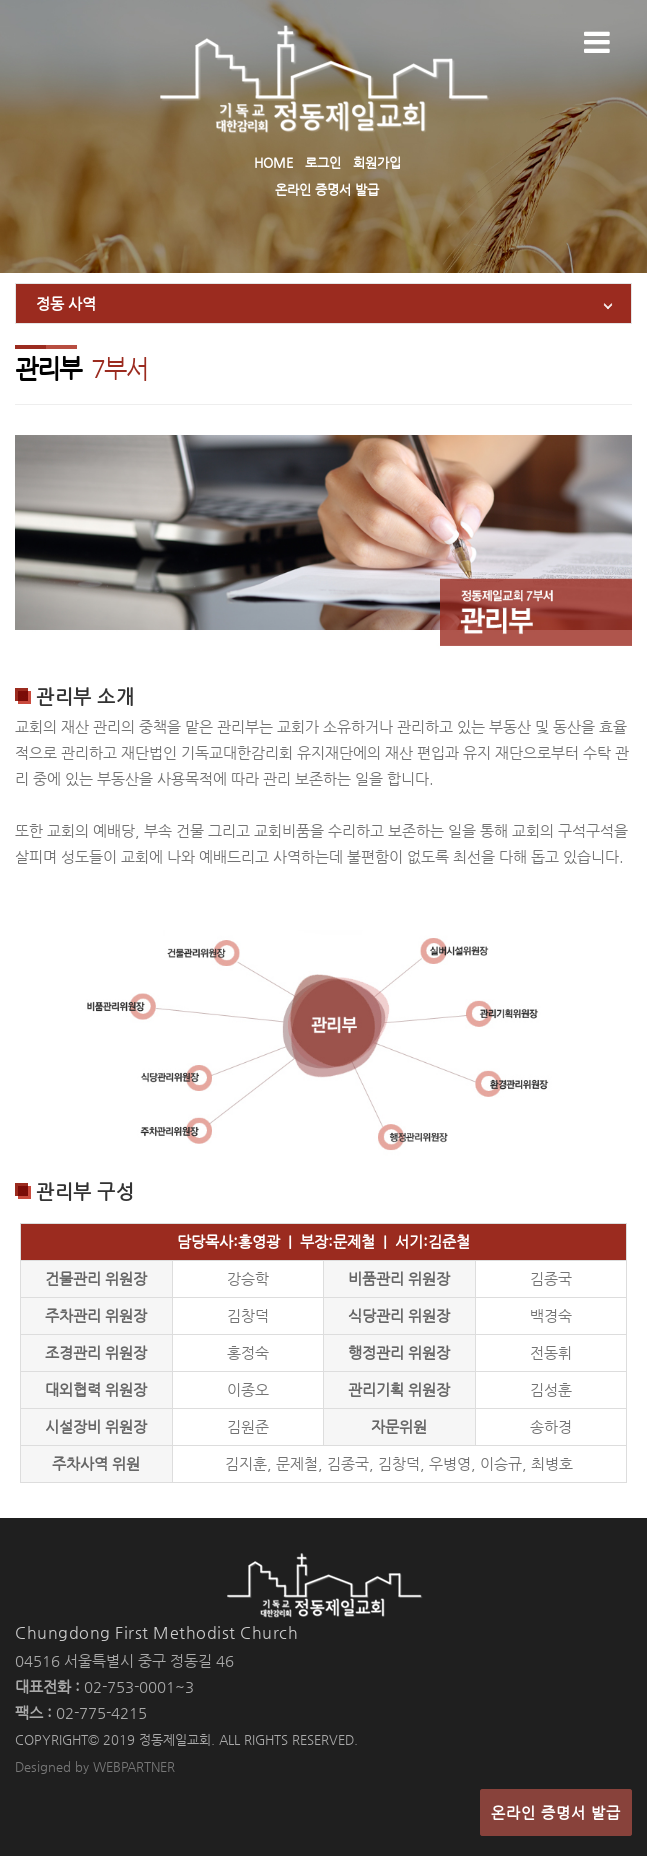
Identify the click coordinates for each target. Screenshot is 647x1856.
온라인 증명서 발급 (327, 189)
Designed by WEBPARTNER (95, 1766)
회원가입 (377, 162)
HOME (273, 162)
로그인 (323, 162)
